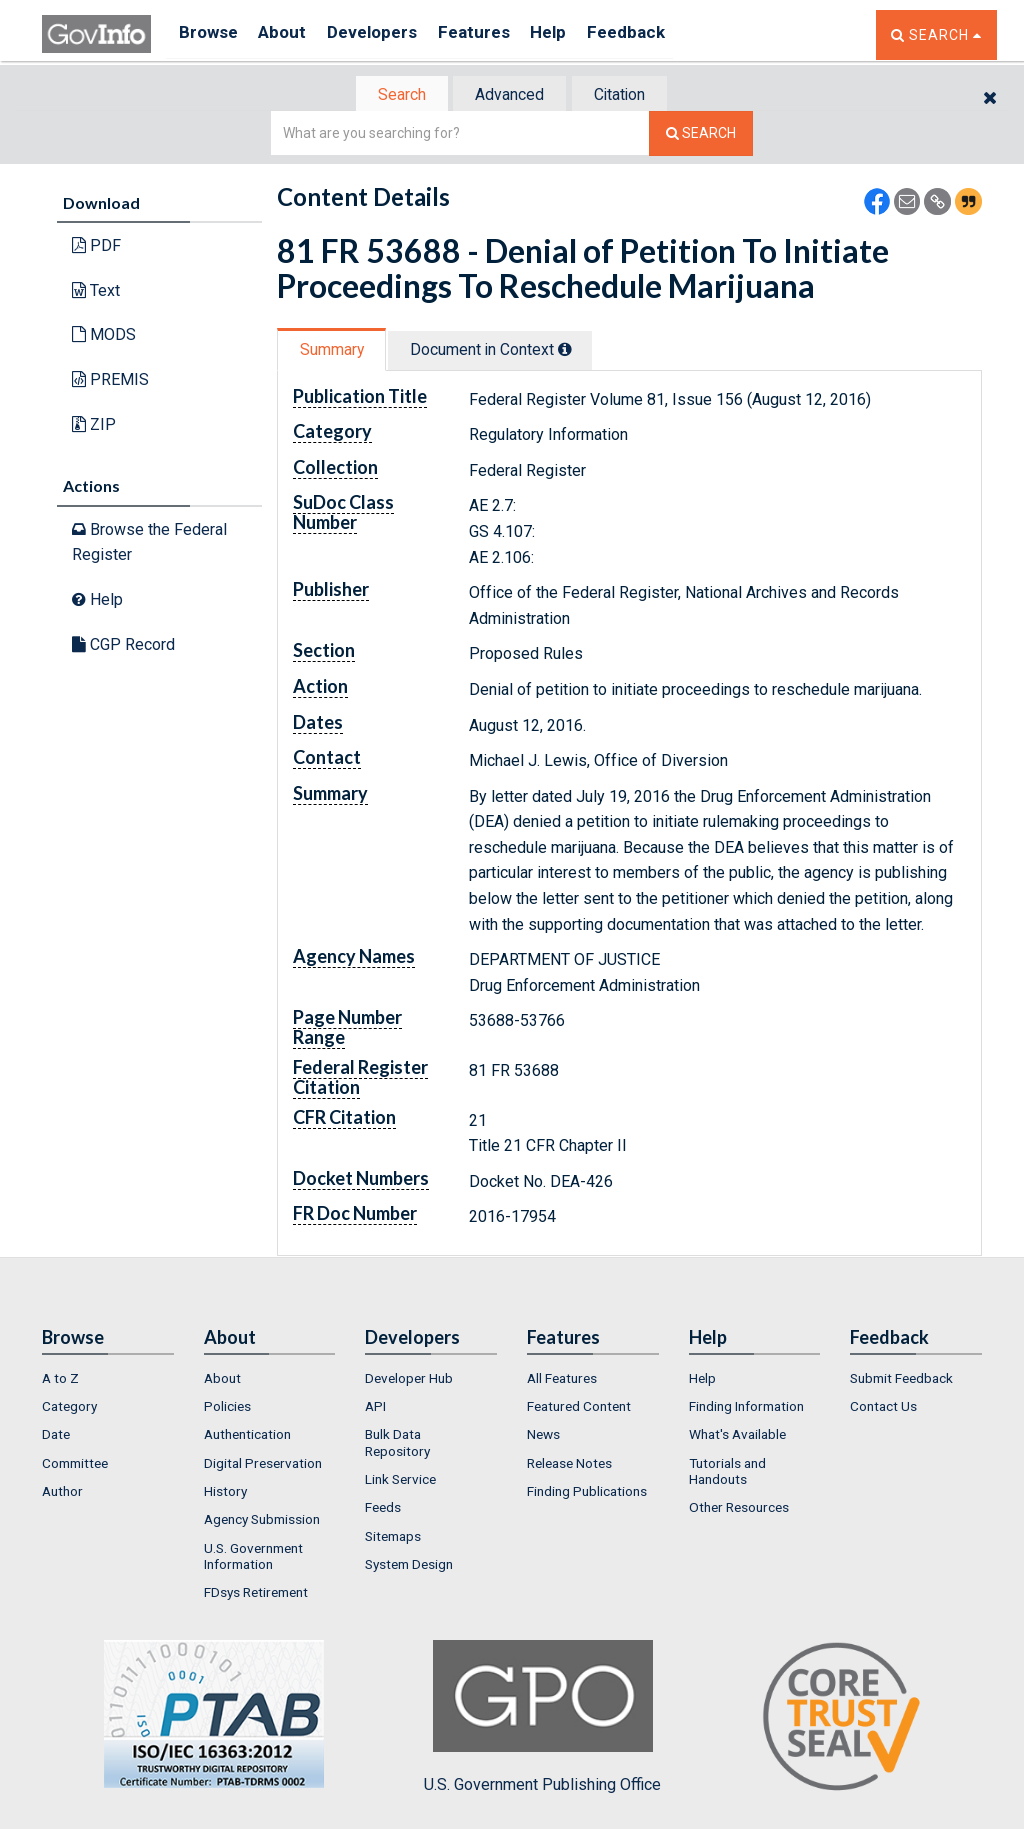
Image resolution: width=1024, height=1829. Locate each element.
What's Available (737, 1437)
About (291, 34)
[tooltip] (578, 351)
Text (96, 292)
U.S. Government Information (253, 1558)
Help (579, 34)
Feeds (383, 1510)
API (375, 1408)
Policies (227, 1408)
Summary (335, 351)
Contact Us (883, 1408)
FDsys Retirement (256, 1595)
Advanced (508, 95)
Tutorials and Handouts (727, 1473)
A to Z (60, 1380)
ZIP (94, 425)
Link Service (400, 1481)
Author (62, 1493)
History (225, 1493)
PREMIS (110, 381)
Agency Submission (262, 1522)
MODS (104, 336)
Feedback (663, 34)
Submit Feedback (901, 1380)
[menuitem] (108, 1380)
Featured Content (579, 1408)
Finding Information (746, 1408)
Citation (627, 95)
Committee (75, 1465)
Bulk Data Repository (397, 1445)
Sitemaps (393, 1538)
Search (392, 95)
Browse (210, 34)
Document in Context (503, 351)
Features (497, 34)
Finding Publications (587, 1493)
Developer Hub (409, 1380)
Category (69, 1408)
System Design (409, 1566)
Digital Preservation (263, 1465)
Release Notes (569, 1465)
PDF (96, 247)
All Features (562, 1380)
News (543, 1437)
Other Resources (739, 1510)
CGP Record (123, 645)
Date (56, 1437)
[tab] (393, 95)
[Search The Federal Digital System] (701, 135)
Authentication (247, 1437)
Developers (388, 34)
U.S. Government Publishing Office (542, 1719)
